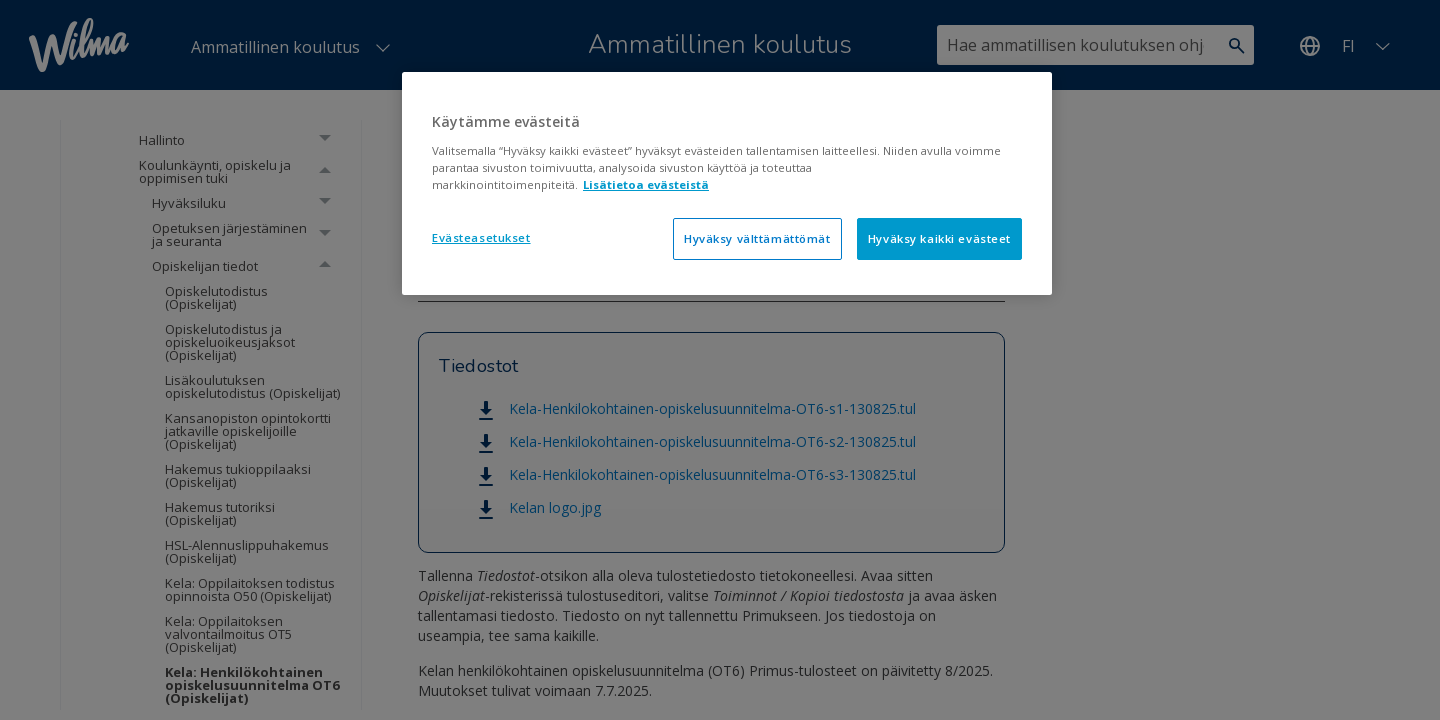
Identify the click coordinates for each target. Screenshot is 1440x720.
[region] (727, 183)
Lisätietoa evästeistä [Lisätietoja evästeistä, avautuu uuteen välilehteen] (646, 184)
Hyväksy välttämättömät (757, 238)
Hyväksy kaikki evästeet (939, 238)
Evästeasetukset (481, 237)
